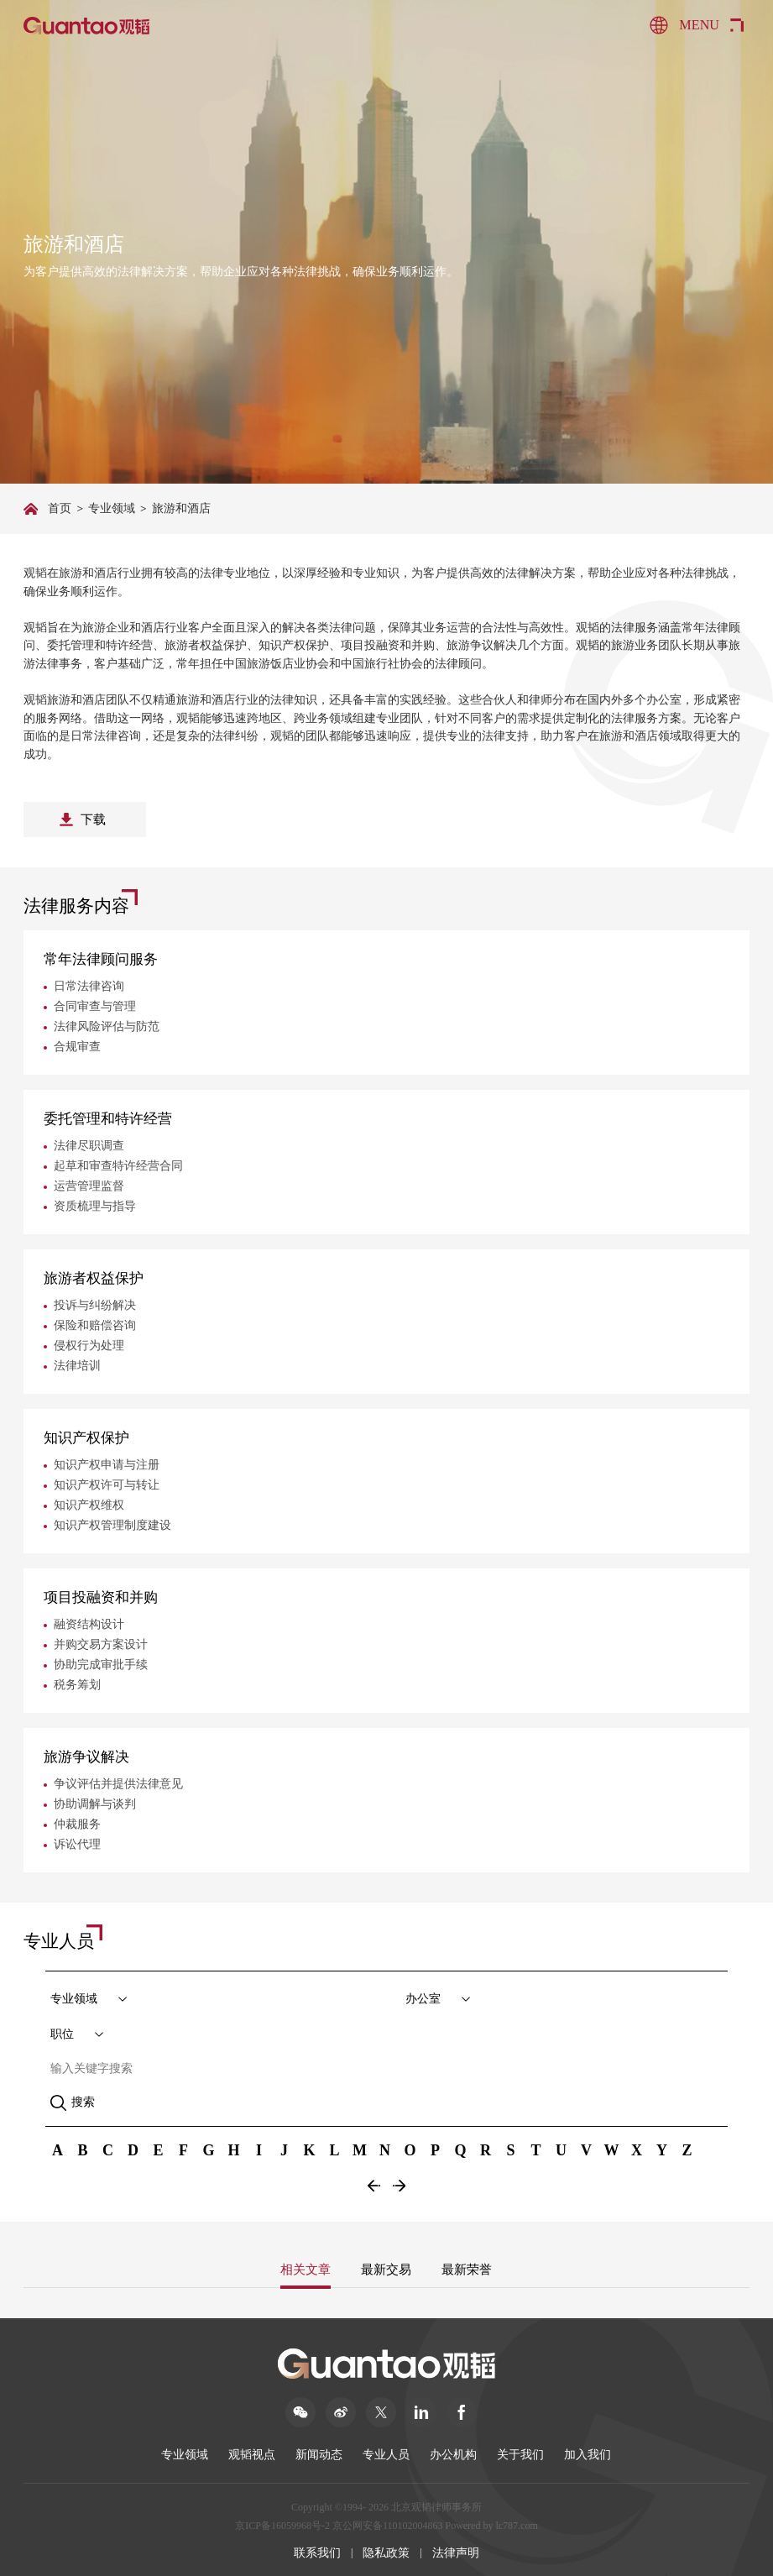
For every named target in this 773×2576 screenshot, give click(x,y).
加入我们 (587, 2454)
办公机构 (453, 2454)
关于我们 (520, 2454)
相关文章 (305, 2269)
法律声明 (455, 2553)
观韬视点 (251, 2454)
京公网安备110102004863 (387, 2525)
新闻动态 (318, 2454)
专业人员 (386, 2454)
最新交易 (386, 2269)
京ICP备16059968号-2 (282, 2525)
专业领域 (111, 508)
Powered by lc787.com (491, 2525)
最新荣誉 (466, 2269)
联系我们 (317, 2553)
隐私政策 (386, 2553)
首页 (59, 508)
